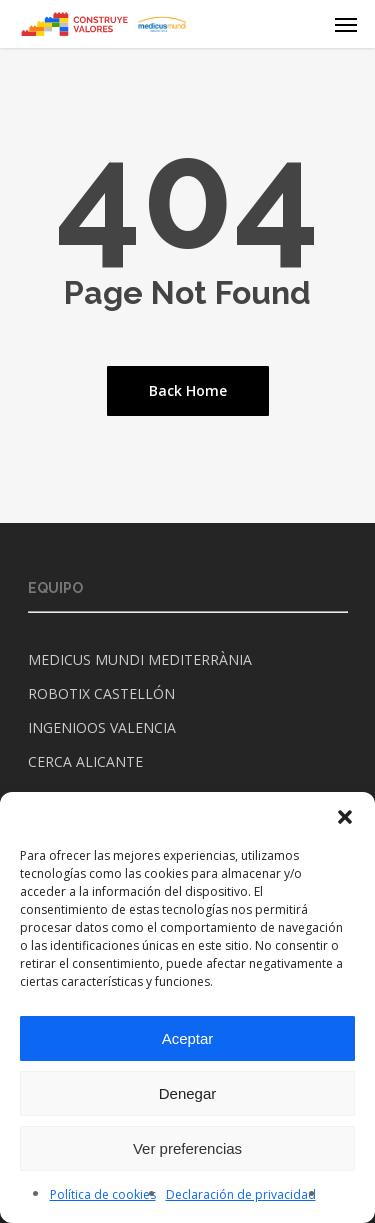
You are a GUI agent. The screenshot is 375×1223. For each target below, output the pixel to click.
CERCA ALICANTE (85, 761)
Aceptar (188, 1038)
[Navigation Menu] (346, 24)
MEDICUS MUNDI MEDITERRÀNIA (140, 659)
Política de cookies (103, 1194)
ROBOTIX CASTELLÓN (101, 693)
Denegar (188, 1093)
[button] (345, 817)
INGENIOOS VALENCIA (102, 727)
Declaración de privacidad (241, 1194)
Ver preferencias (187, 1148)
